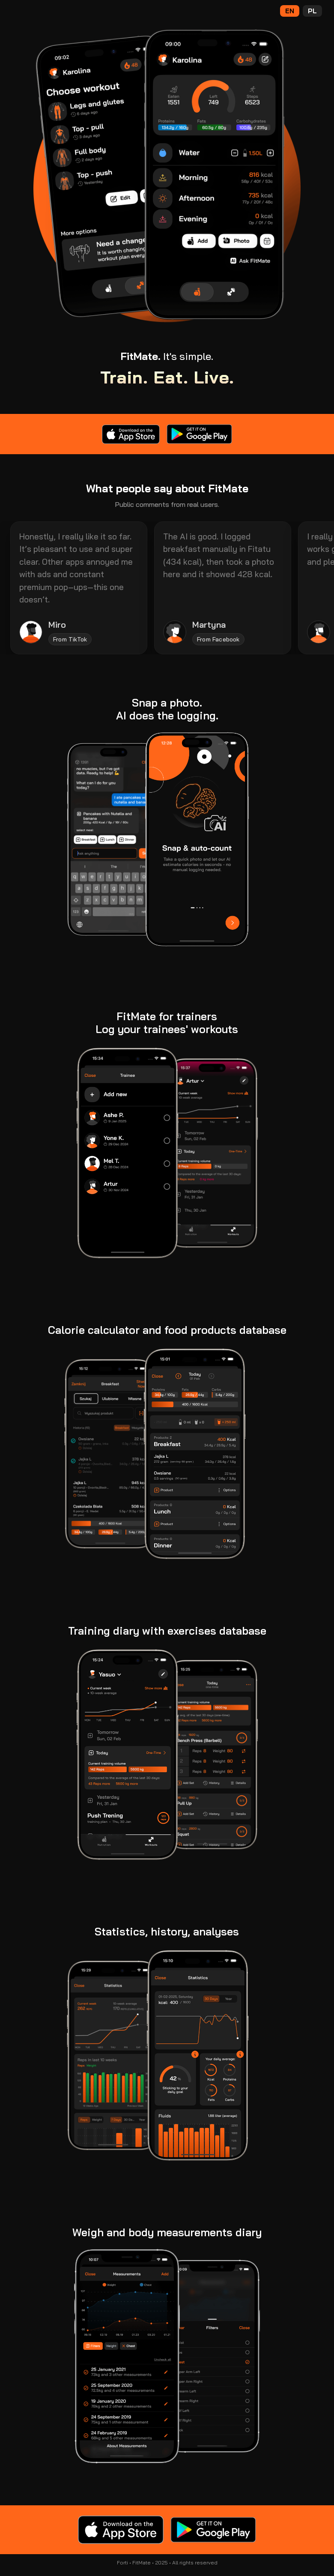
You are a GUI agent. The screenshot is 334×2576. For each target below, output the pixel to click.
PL (312, 11)
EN (289, 11)
